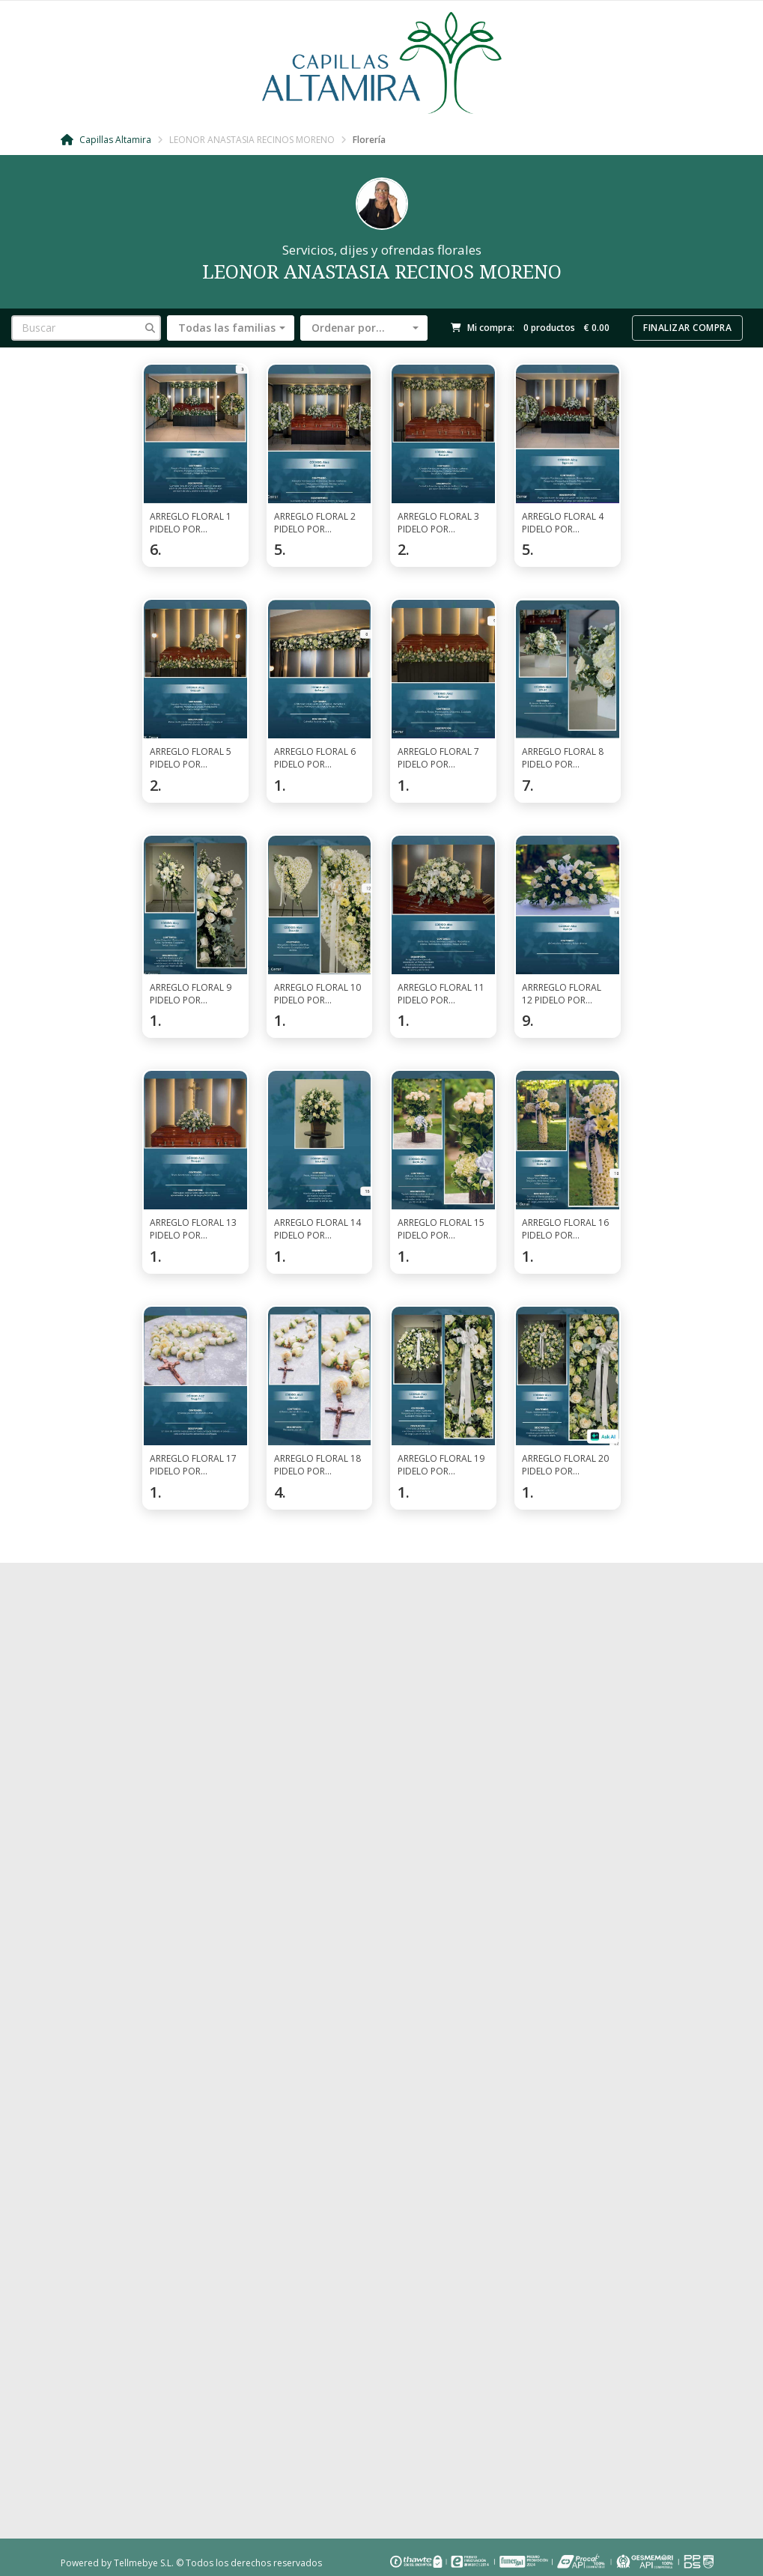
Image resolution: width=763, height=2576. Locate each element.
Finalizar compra (687, 327)
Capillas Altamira (106, 139)
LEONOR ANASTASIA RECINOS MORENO (252, 139)
